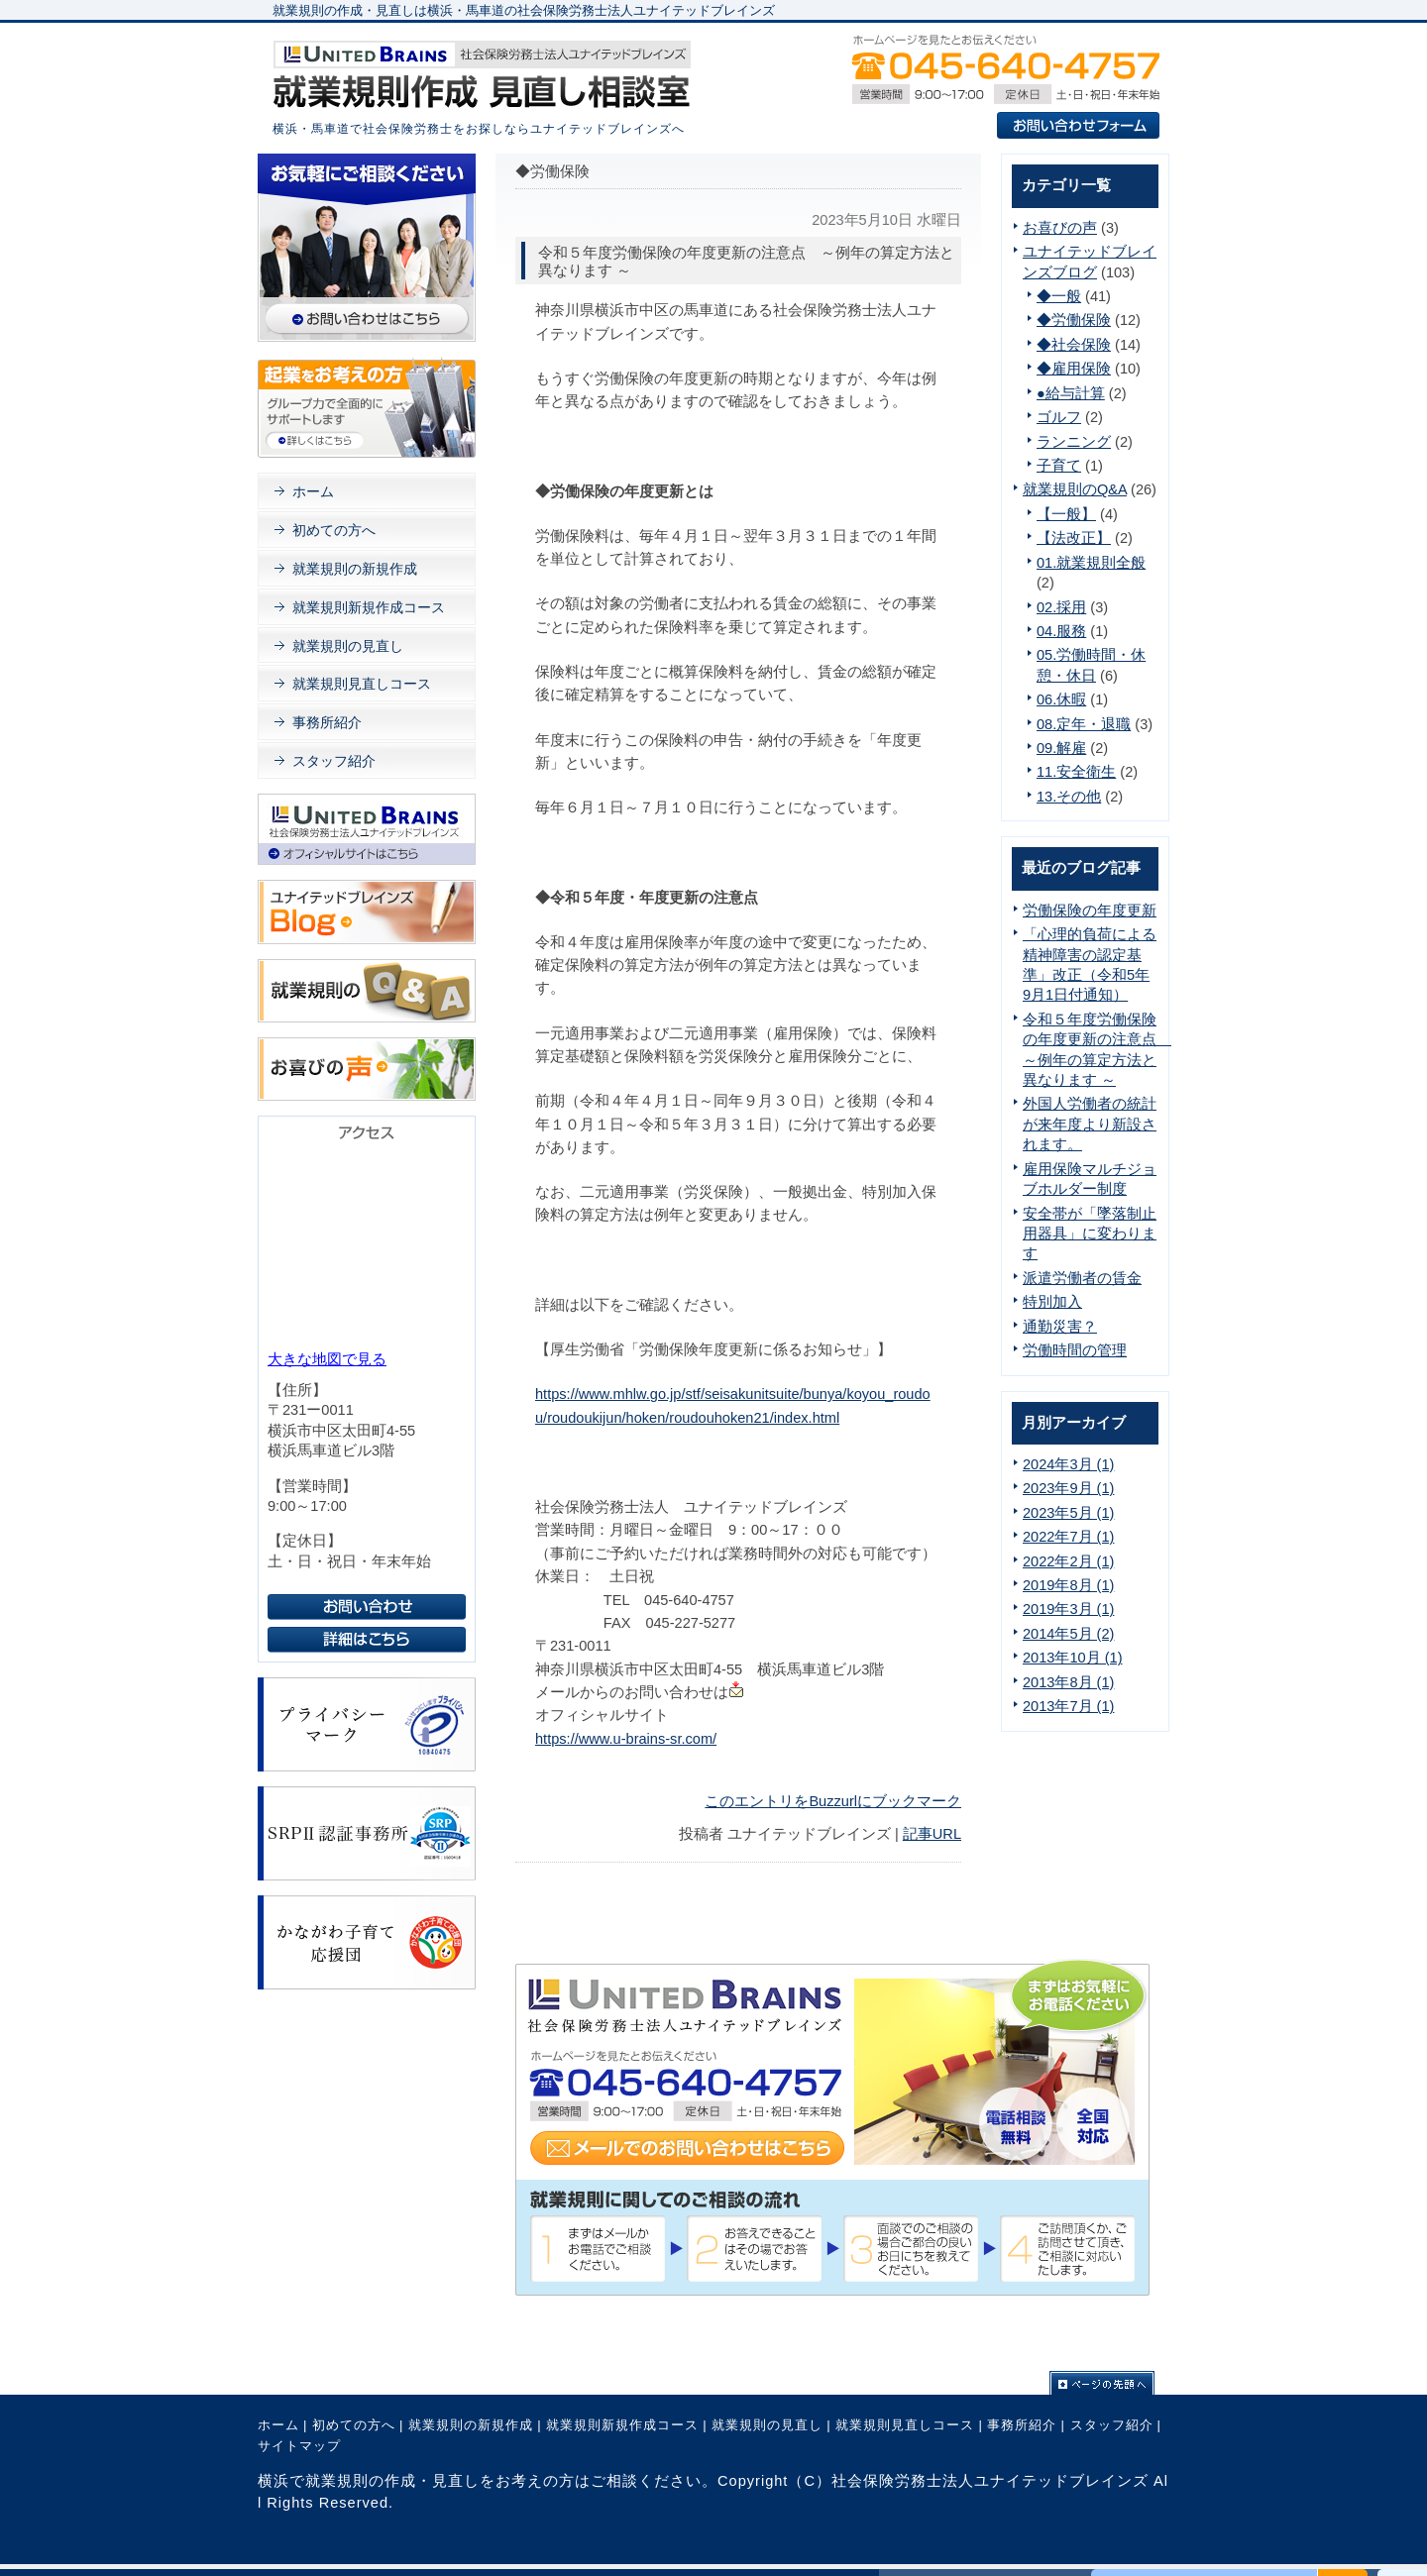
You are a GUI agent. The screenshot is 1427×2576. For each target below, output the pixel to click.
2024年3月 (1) (1068, 1464)
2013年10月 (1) (1073, 1657)
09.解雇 (1061, 748)
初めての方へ (334, 530)
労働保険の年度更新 (1089, 910)
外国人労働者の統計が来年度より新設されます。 (1089, 1124)
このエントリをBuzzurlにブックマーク (833, 1801)
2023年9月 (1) (1068, 1488)
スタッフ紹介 (334, 761)
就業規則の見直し (347, 646)
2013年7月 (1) (1068, 1706)
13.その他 (1069, 797)
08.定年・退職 (1084, 724)
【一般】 (1066, 514)
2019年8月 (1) (1068, 1585)
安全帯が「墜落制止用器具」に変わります (1089, 1234)
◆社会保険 (1074, 345)
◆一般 (1059, 296)
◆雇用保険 (1074, 368)
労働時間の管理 (1075, 1350)
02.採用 (1061, 607)
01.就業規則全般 (1091, 563)
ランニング (1074, 442)
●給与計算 (1071, 393)
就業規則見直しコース (361, 684)
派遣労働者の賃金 (1082, 1278)
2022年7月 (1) (1068, 1537)
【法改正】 (1074, 538)
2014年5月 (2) (1068, 1634)
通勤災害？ (1060, 1327)
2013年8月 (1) (1068, 1682)
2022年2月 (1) (1068, 1561)
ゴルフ (1059, 417)
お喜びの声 (1060, 228)
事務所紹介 (327, 722)
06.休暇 (1061, 699)
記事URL (932, 1834)
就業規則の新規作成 (354, 569)
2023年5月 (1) (1068, 1513)
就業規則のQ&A (1075, 489)
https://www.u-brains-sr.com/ (625, 1739)
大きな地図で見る (327, 1359)
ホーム (313, 491)
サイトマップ (299, 2445)
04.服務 (1061, 631)
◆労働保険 (1074, 320)
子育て (1059, 466)
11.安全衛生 (1076, 772)
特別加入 (1052, 1302)
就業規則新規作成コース (368, 607)
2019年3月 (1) (1068, 1609)
